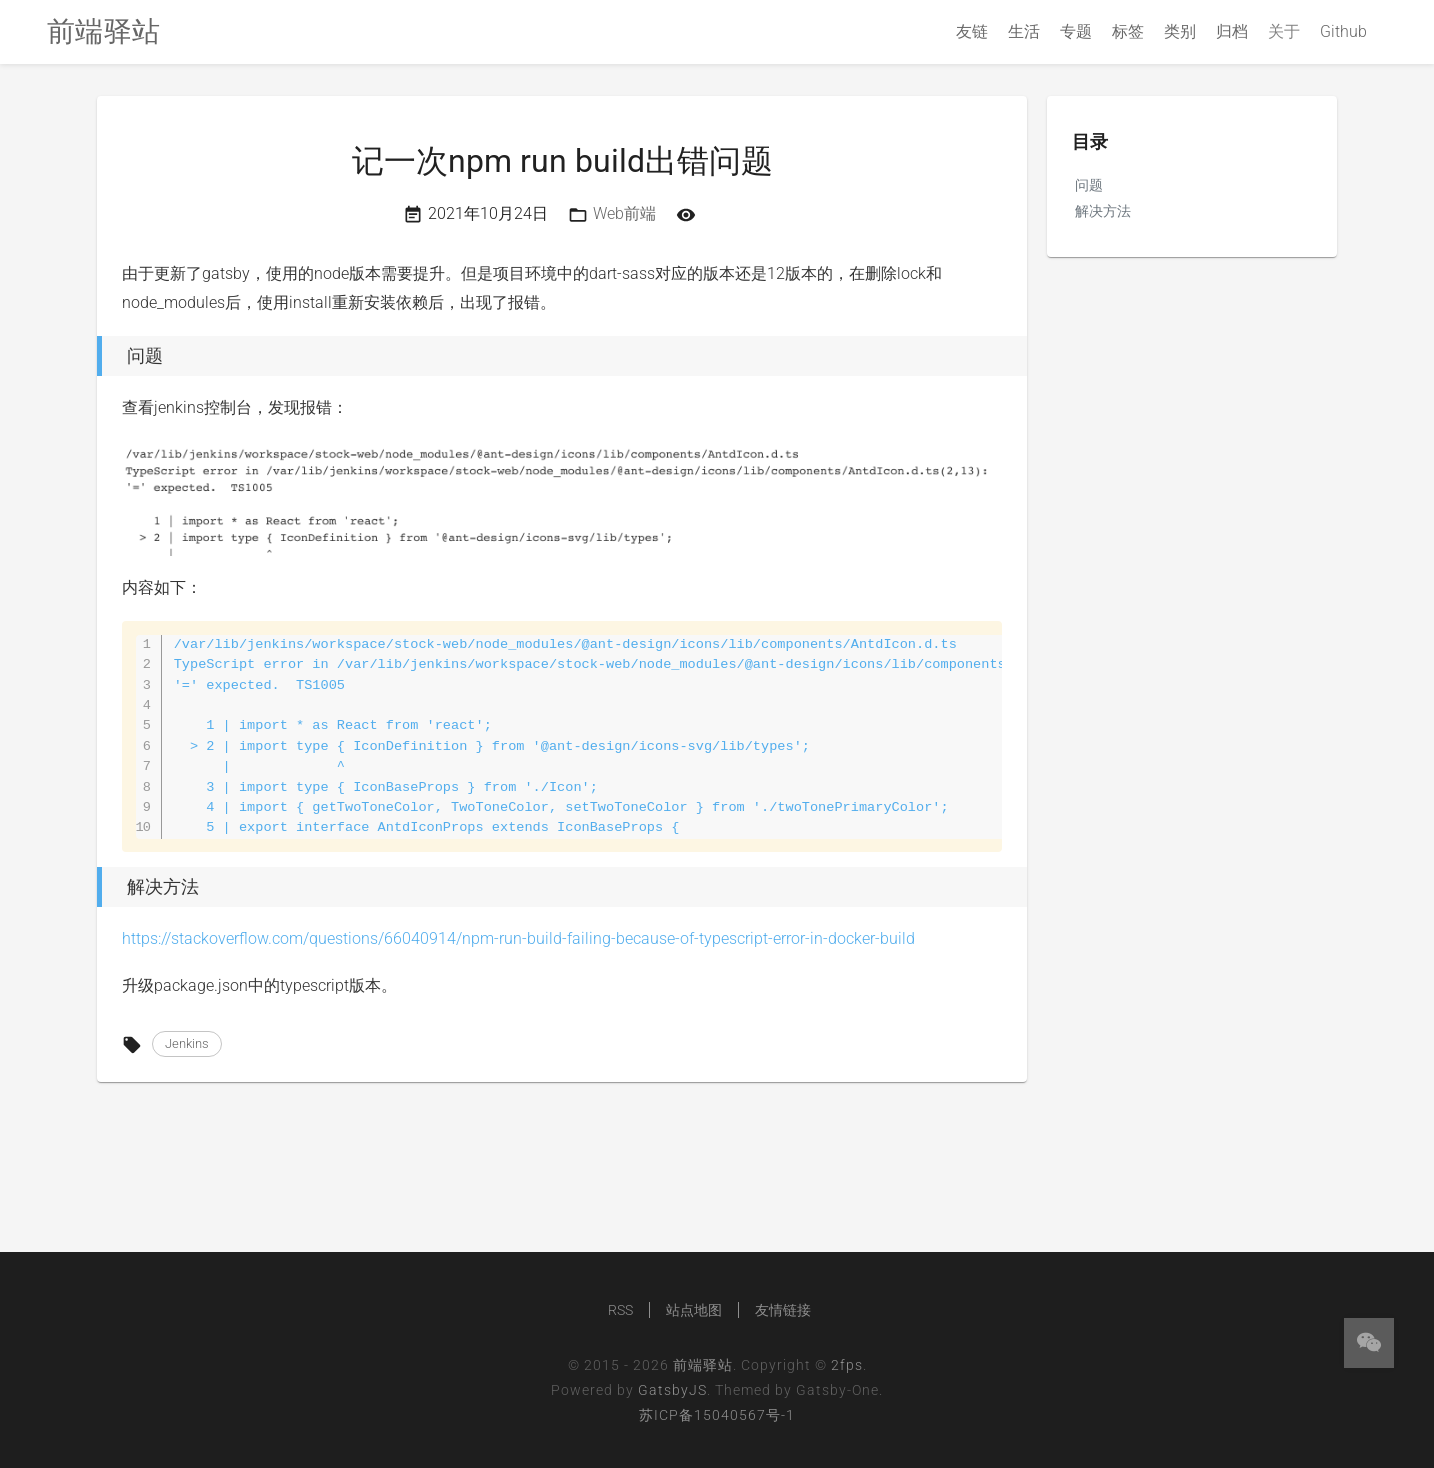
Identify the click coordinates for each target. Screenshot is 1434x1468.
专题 (1076, 31)
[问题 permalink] (92, 356)
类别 (1180, 31)
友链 (972, 31)
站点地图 (694, 1310)
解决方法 (1103, 211)
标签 (1128, 31)
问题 (1089, 185)
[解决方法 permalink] (92, 887)
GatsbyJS (672, 1390)
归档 (1232, 31)
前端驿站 (703, 1365)
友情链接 (783, 1310)
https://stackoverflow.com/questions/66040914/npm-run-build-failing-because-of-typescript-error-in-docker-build (518, 938)
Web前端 (624, 213)
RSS (620, 1310)
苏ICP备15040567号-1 (717, 1415)
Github (1343, 31)
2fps (847, 1365)
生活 (1024, 31)
